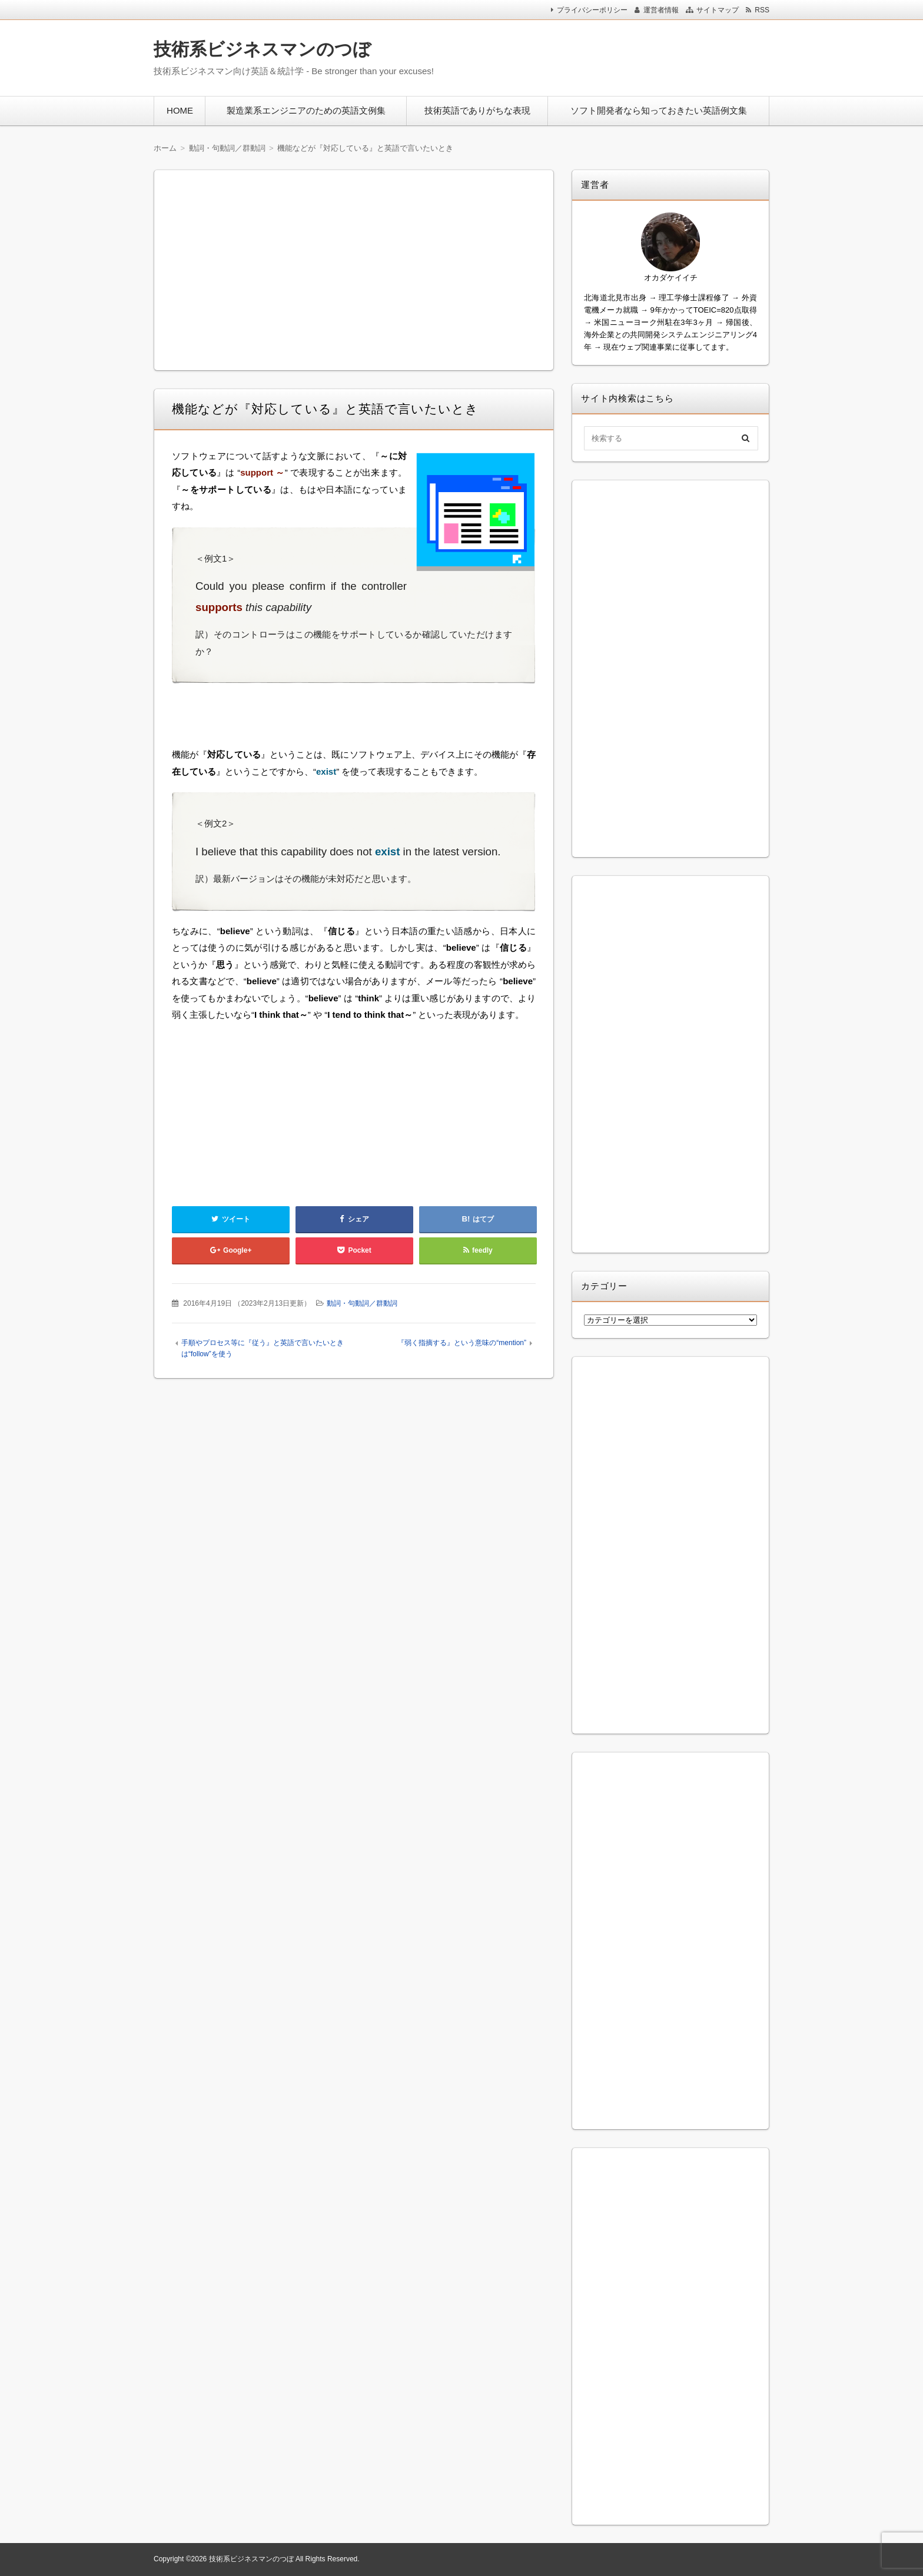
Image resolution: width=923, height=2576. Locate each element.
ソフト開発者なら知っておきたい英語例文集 (658, 110)
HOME (180, 110)
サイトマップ (717, 10)
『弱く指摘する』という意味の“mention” (461, 1343)
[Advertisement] (614, 55)
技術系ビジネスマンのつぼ (262, 49)
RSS (762, 10)
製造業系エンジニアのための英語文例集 (306, 110)
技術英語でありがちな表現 (477, 110)
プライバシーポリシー (592, 10)
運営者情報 (661, 10)
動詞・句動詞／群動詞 (362, 1303)
